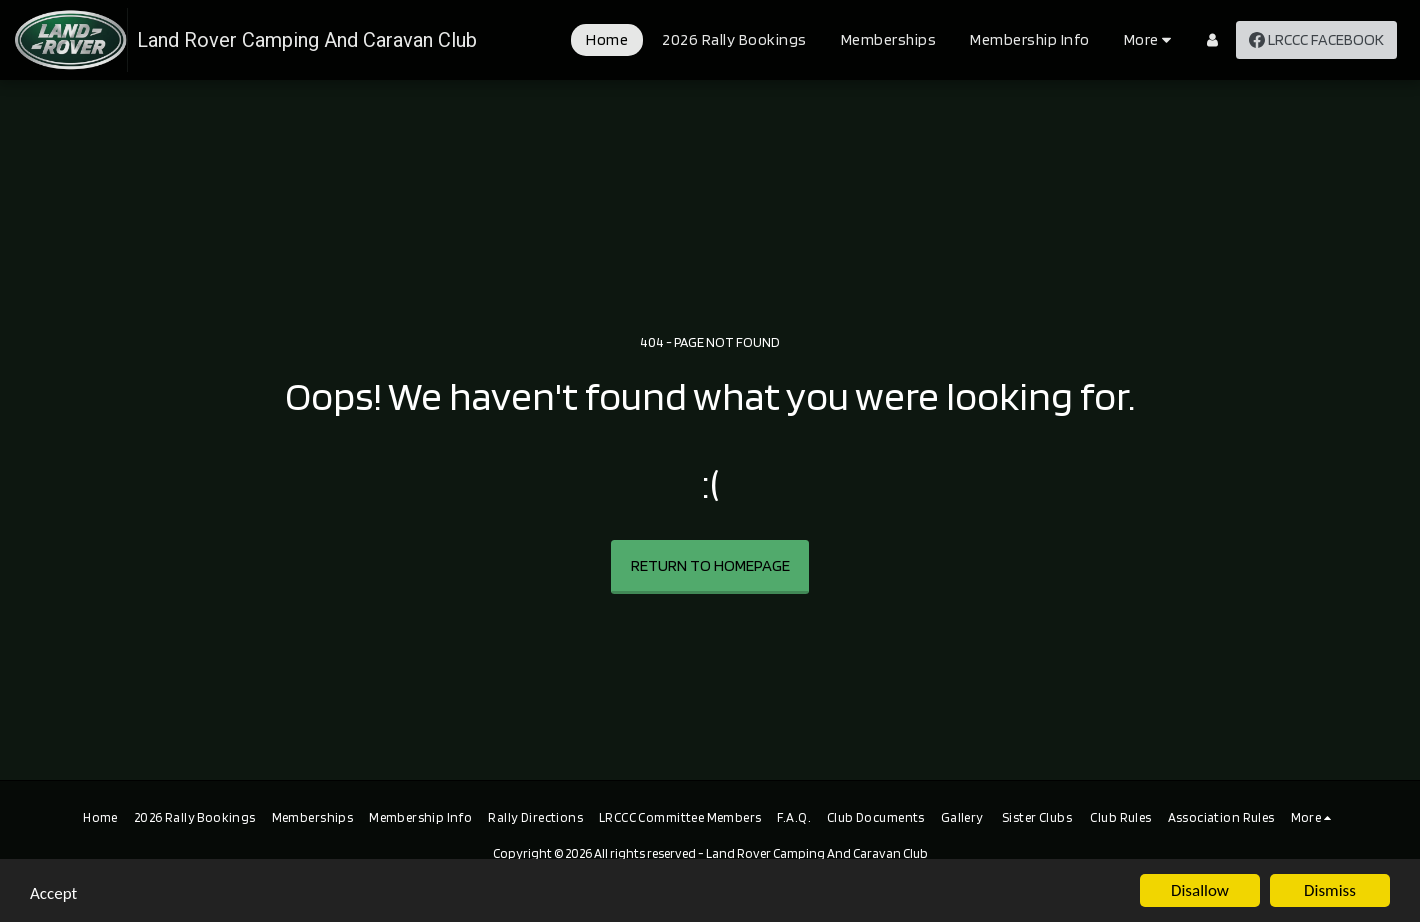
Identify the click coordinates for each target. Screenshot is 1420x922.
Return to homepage (710, 565)
